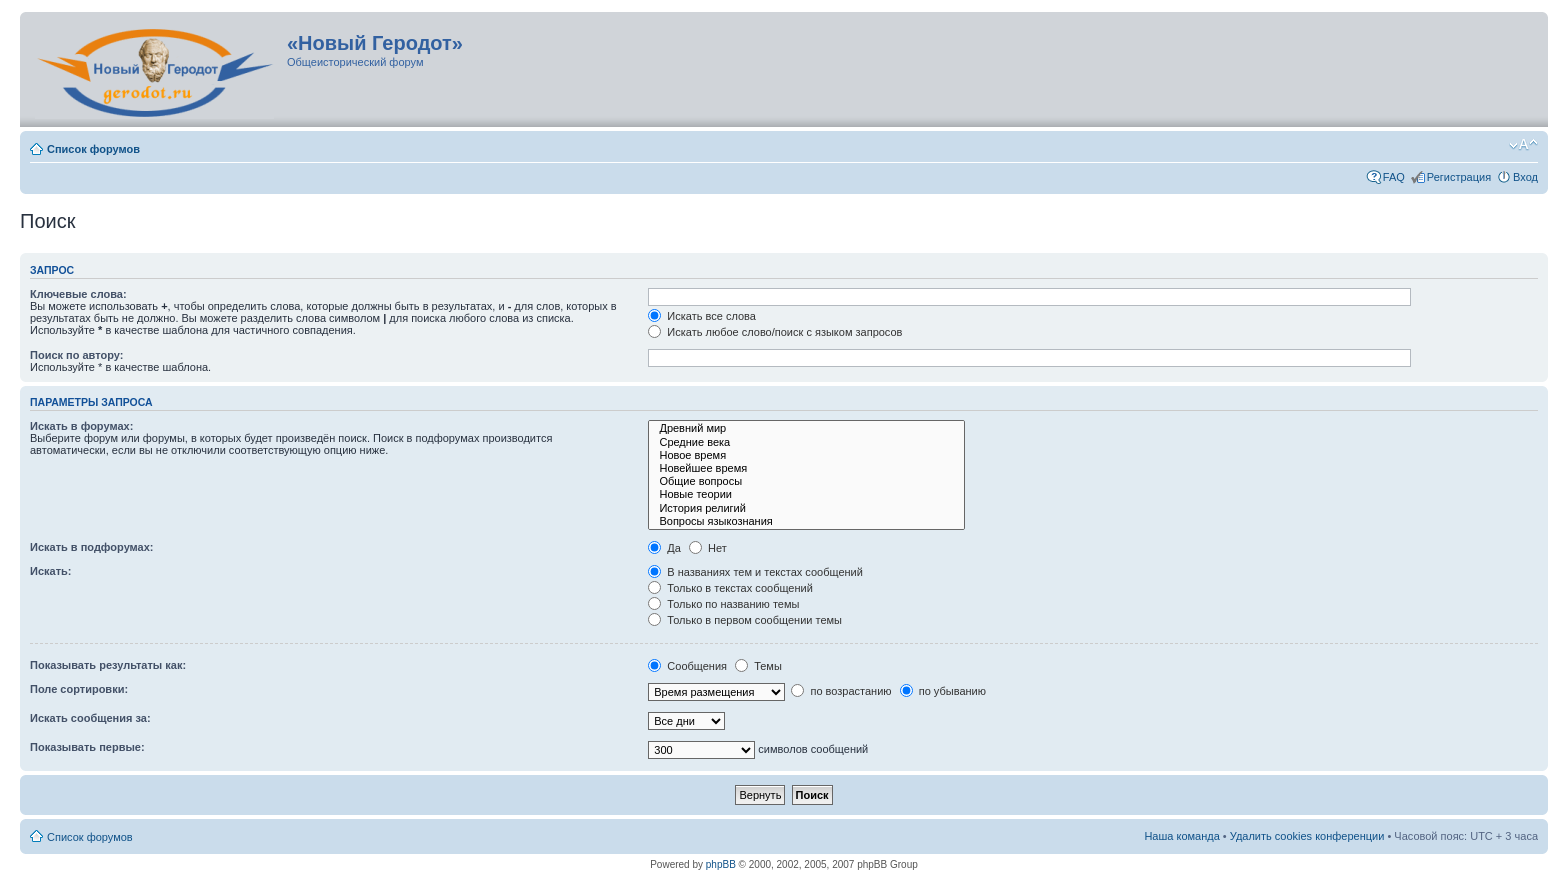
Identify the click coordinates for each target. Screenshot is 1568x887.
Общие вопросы (806, 481)
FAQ (1394, 177)
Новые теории (806, 494)
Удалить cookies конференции (1307, 836)
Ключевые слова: (78, 294)
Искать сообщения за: (90, 718)
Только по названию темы (723, 604)
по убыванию (943, 691)
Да (664, 548)
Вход (1525, 177)
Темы (758, 666)
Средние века (806, 442)
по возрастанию (841, 691)
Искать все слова (702, 316)
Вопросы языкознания (806, 521)
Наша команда (1181, 836)
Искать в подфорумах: (92, 547)
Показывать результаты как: (108, 665)
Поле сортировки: (79, 689)
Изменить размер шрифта (1523, 145)
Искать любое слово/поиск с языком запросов (775, 332)
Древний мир (806, 428)
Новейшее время (806, 468)
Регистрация (1459, 177)
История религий (806, 508)
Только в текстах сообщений (730, 588)
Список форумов (93, 149)
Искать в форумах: (81, 426)
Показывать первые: (87, 747)
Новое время (806, 455)
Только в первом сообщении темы (745, 620)
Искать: (50, 571)
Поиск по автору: (76, 355)
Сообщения (687, 666)
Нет (708, 548)
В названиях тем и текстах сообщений (755, 572)
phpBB (721, 864)
